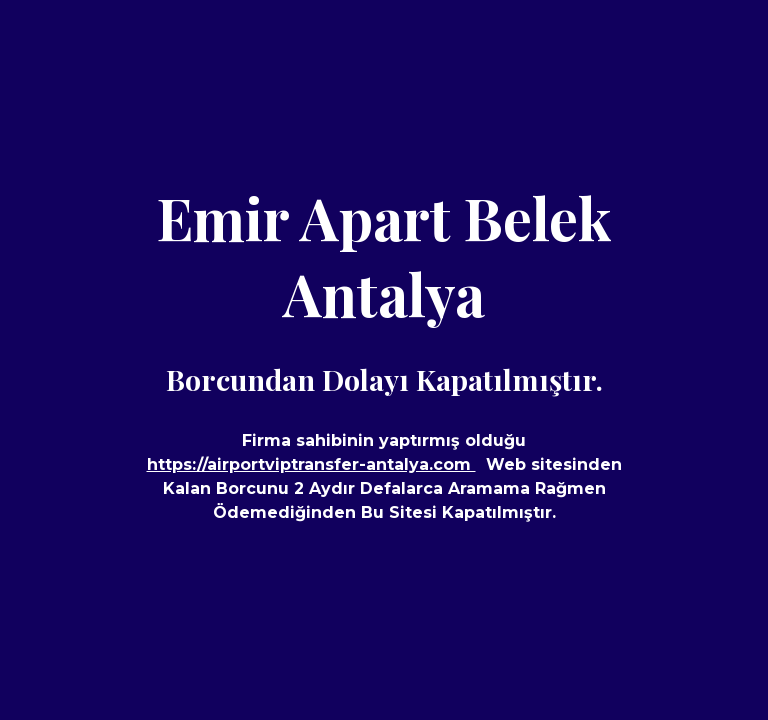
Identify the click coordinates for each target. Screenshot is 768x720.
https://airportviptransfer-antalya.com (311, 464)
